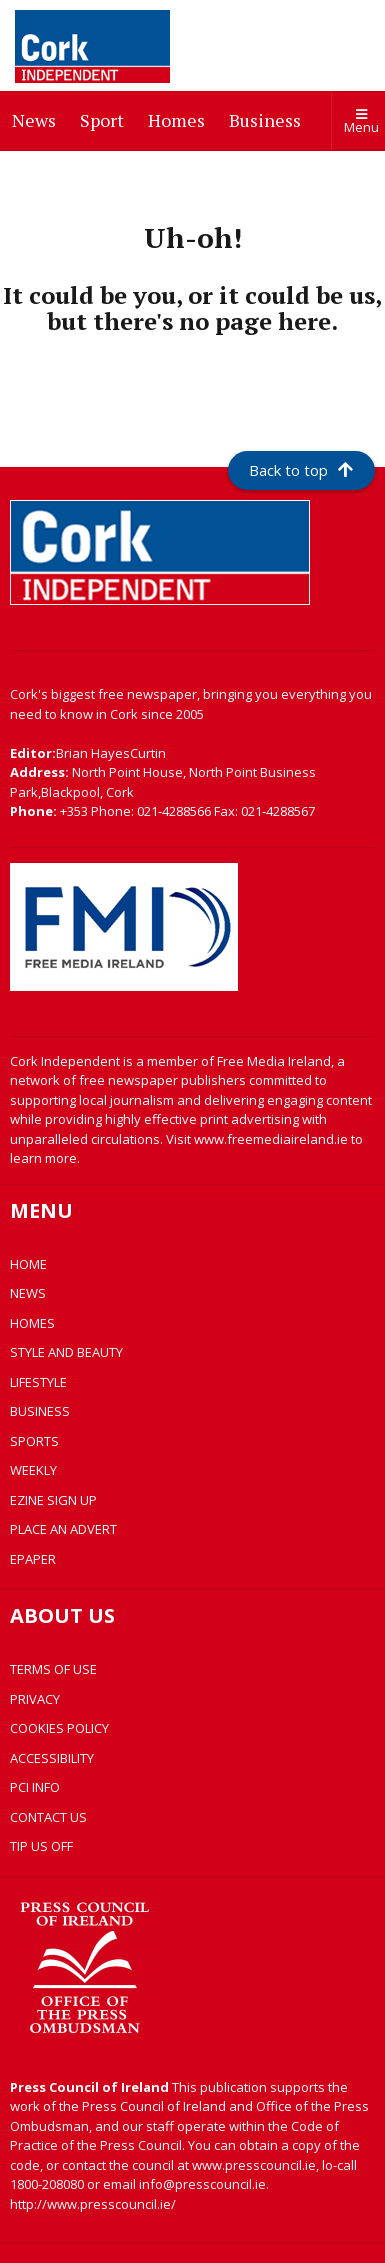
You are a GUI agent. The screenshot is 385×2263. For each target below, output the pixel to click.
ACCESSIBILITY (52, 1758)
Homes (180, 119)
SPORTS (34, 1441)
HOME (28, 1264)
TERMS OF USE (53, 1669)
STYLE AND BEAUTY (66, 1352)
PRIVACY (35, 1699)
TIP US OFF (41, 1846)
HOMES (32, 1323)
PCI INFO (35, 1787)
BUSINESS (40, 1411)
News (38, 119)
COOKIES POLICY (59, 1728)
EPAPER (33, 1559)
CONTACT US (48, 1817)
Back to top (301, 470)
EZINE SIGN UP (53, 1500)
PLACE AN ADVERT (63, 1529)
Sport (106, 119)
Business (269, 119)
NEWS (28, 1293)
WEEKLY (33, 1470)
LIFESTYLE (38, 1382)
